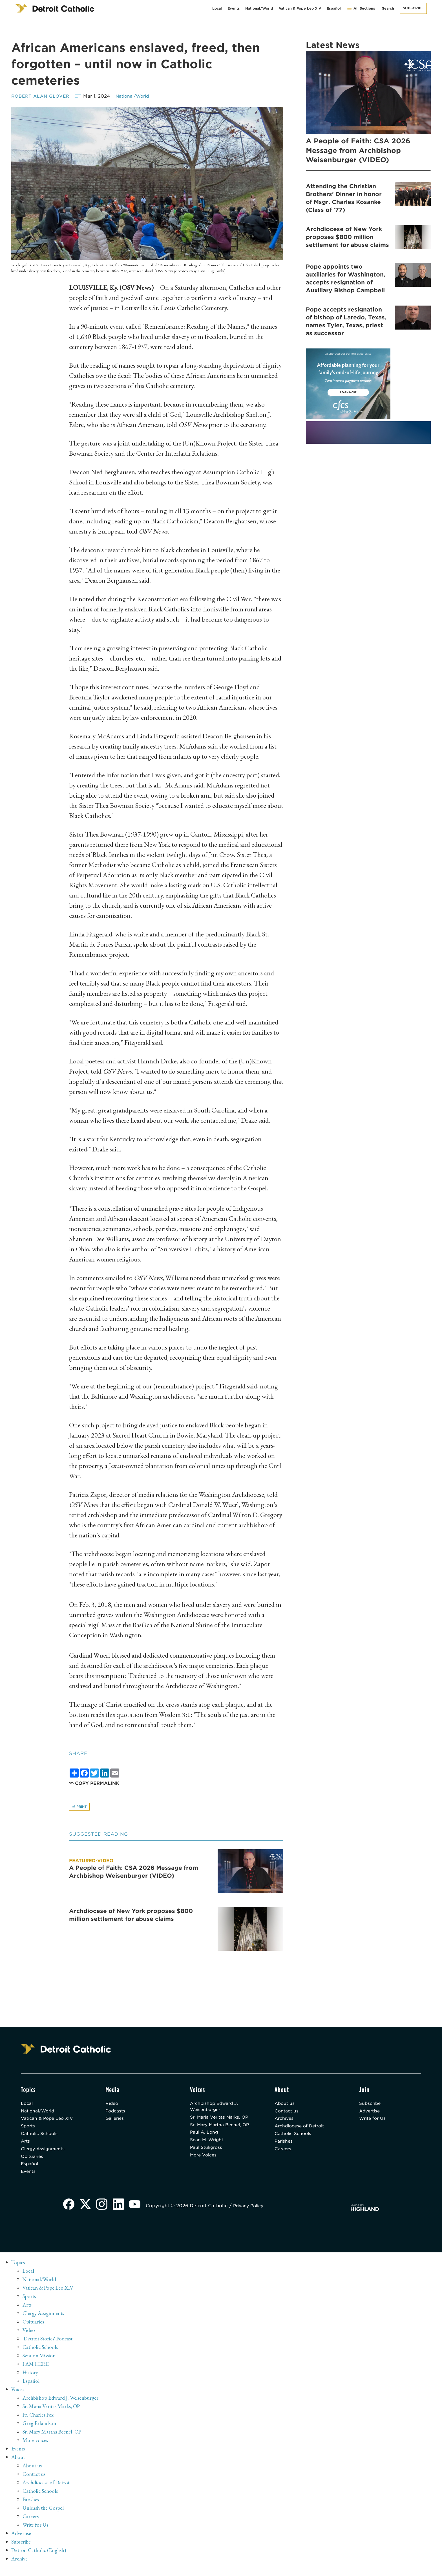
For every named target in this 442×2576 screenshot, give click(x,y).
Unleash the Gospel (44, 2515)
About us (285, 2105)
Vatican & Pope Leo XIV (300, 8)
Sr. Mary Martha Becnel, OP (218, 2138)
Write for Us (373, 2121)
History (31, 2380)
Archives (285, 2121)
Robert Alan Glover (42, 96)
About (18, 2464)
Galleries (115, 2121)
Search (388, 8)
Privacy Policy (252, 2213)
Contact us (287, 2113)
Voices (18, 2397)
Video (112, 2105)
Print (80, 1807)
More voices (36, 2447)
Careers (284, 2154)
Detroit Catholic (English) (40, 2557)
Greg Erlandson (40, 2430)
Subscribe (413, 8)
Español (334, 8)
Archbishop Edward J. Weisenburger (216, 2108)
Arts (26, 2146)
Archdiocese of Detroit (302, 2129)
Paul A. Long (205, 2149)
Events (233, 8)
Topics (18, 2270)
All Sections (360, 8)
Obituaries (33, 2162)
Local (217, 8)
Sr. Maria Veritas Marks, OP (218, 2123)
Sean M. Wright (208, 2158)
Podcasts (116, 2113)
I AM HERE (37, 2371)
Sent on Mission (40, 2363)
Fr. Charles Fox (39, 2422)
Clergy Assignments (44, 2154)
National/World (259, 8)
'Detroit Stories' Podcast (49, 2346)
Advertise (370, 2113)
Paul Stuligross (207, 2166)
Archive (20, 2566)
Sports (28, 2129)
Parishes (284, 2146)
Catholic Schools (41, 2137)
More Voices (204, 2174)
